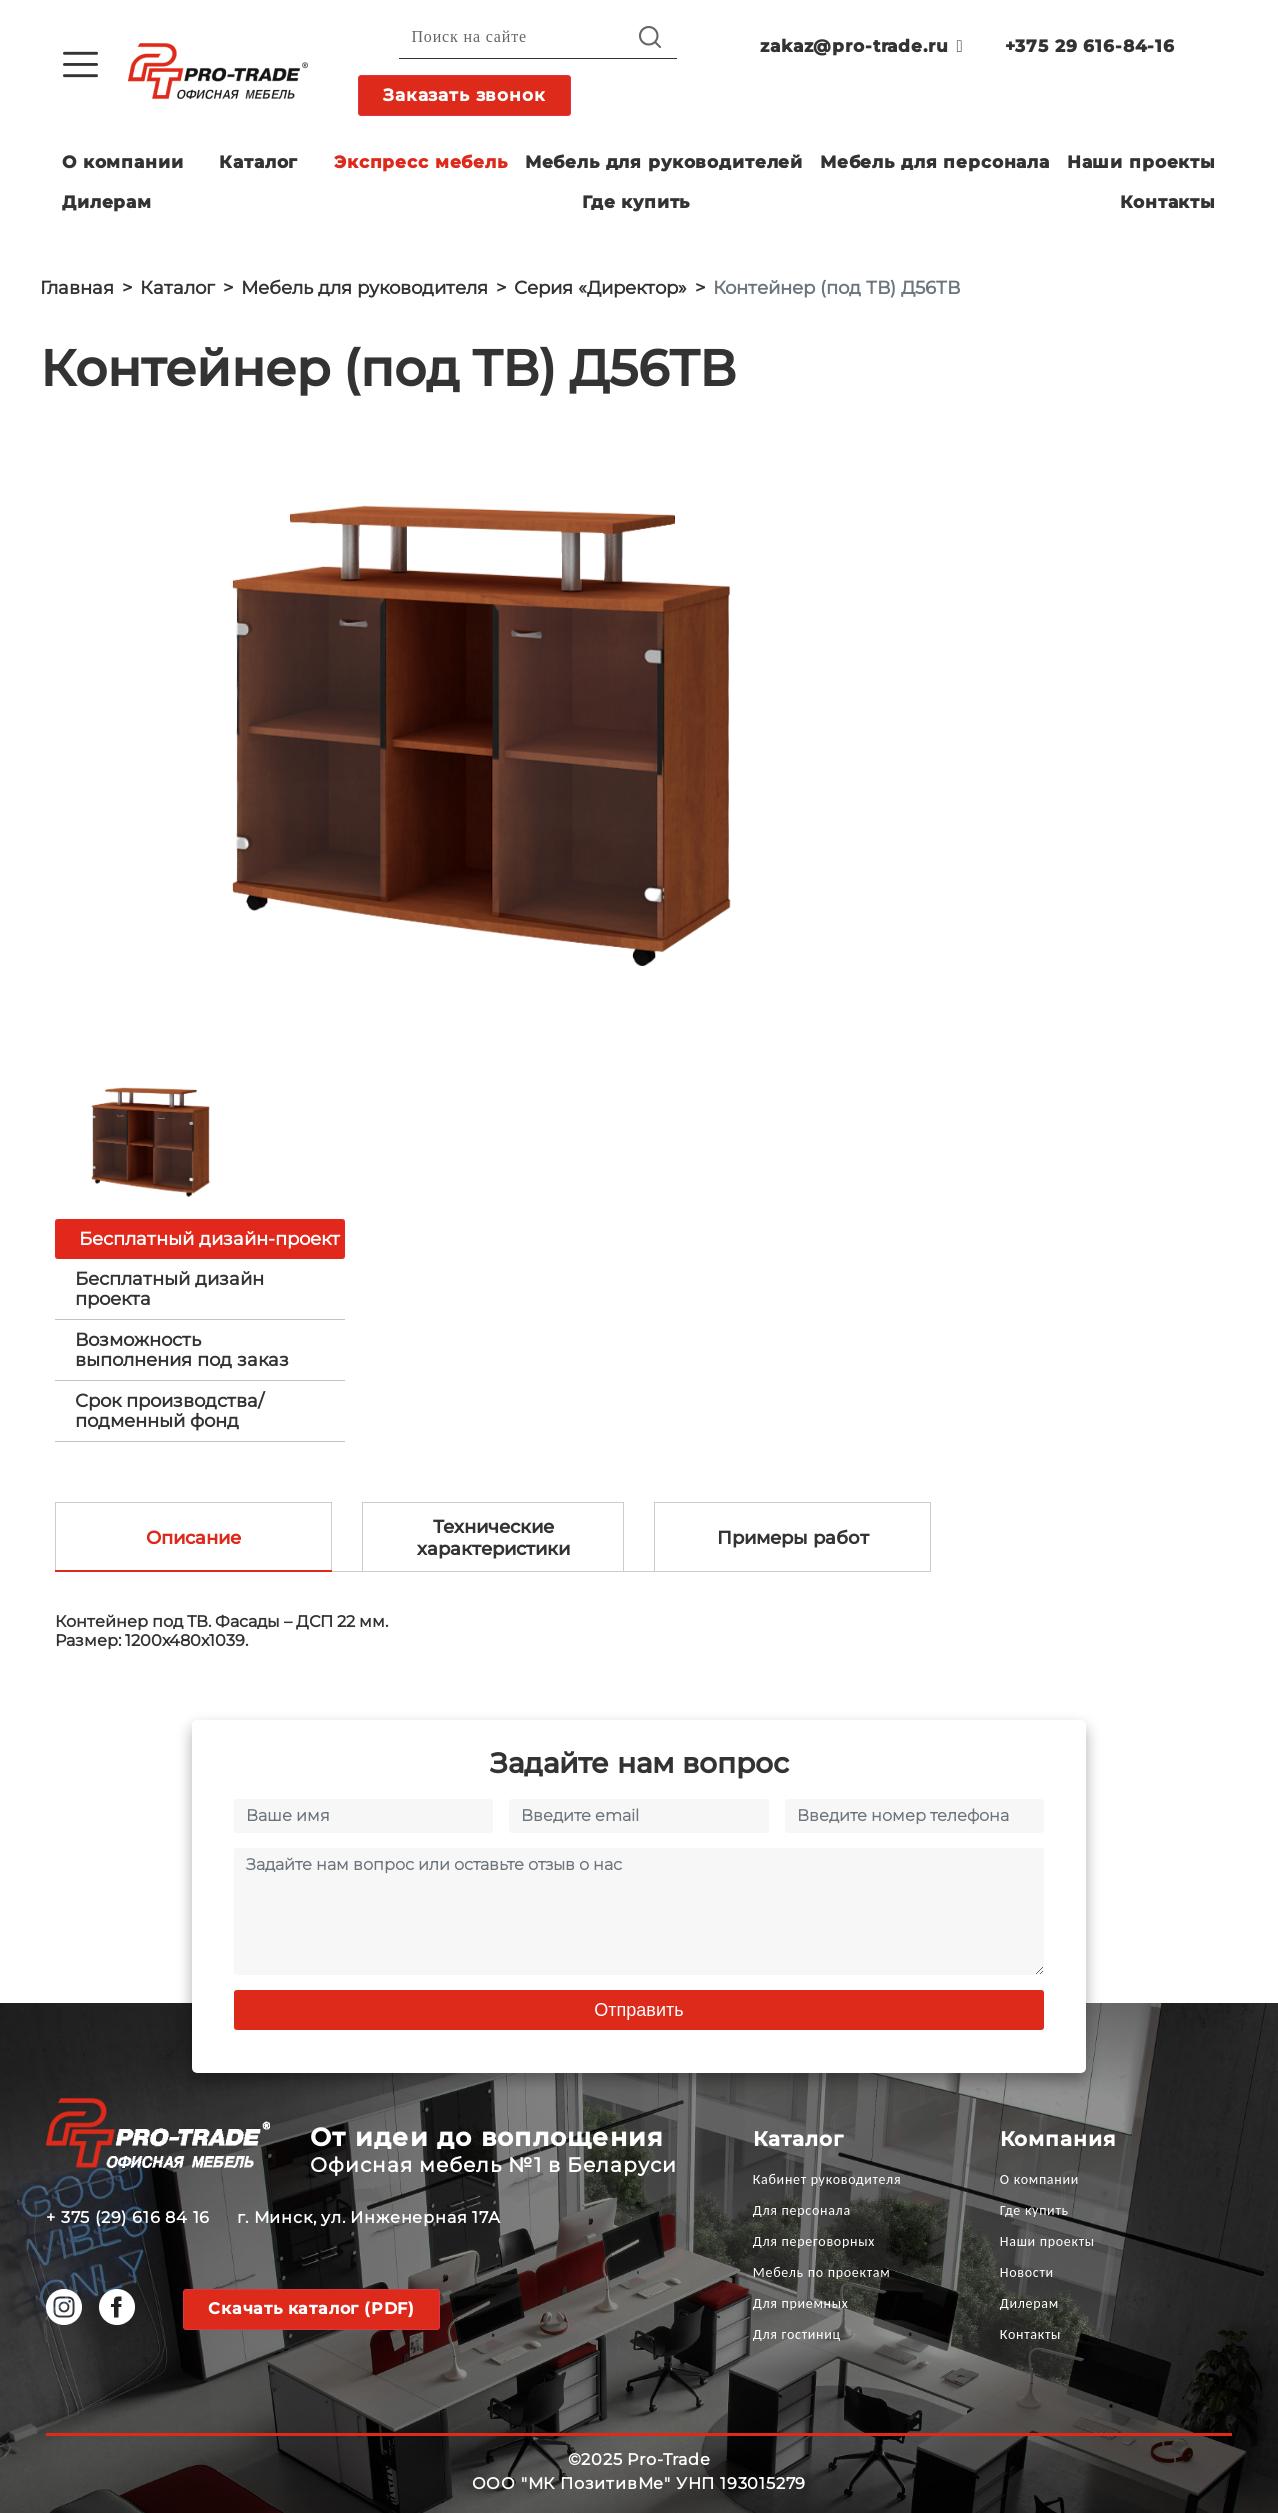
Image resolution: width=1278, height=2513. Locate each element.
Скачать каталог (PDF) (311, 2308)
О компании (123, 162)
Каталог (258, 162)
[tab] (200, 1289)
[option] (489, 744)
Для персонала (802, 2210)
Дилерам (107, 202)
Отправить (638, 2010)
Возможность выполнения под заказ (182, 1350)
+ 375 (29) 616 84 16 (128, 2217)
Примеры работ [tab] (793, 1538)
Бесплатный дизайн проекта (169, 1289)
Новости (1027, 2272)
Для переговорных (814, 2241)
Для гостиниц (797, 2334)
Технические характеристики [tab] (493, 1538)
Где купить (636, 202)
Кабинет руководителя (827, 2179)
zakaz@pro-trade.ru (861, 46)
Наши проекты (1141, 162)
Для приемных (801, 2303)
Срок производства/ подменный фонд (169, 1411)
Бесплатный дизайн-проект (209, 1239)
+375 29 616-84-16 (1090, 46)
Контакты (1168, 202)
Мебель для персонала (935, 162)
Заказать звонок (464, 95)
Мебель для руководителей (664, 162)
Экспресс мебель (421, 162)
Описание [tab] (193, 1538)
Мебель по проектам (822, 2272)
